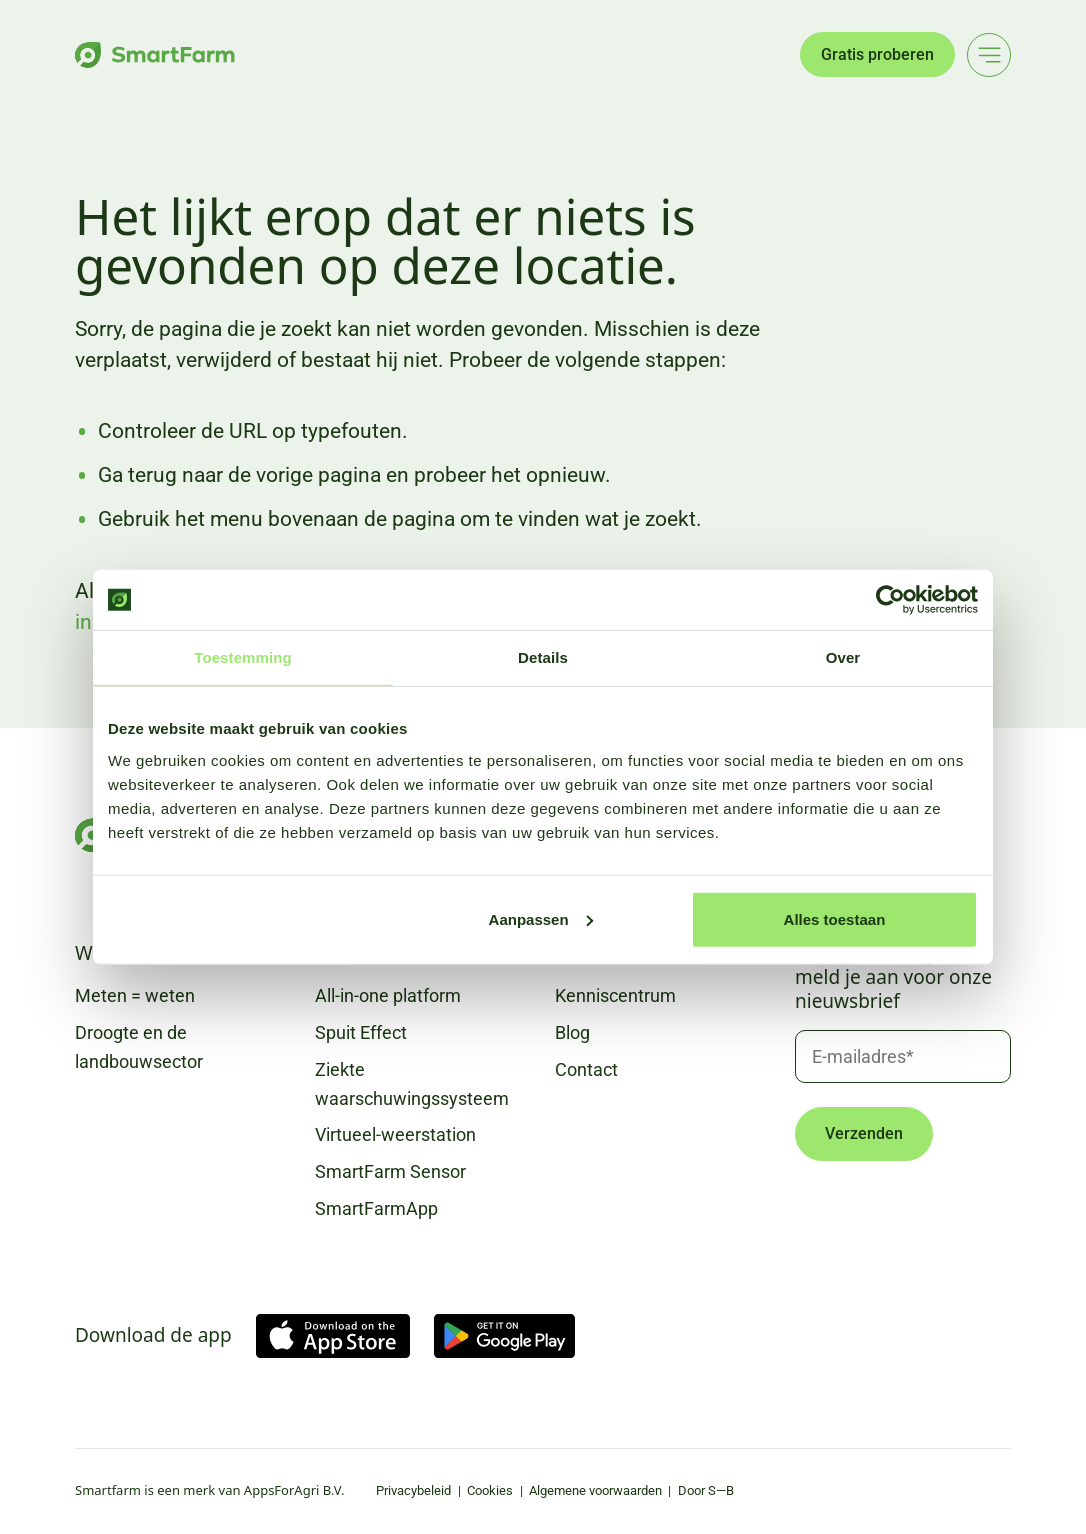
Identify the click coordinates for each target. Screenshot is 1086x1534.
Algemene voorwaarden (595, 1490)
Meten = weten (135, 995)
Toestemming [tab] (243, 657)
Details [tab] (543, 657)
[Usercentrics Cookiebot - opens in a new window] (890, 600)
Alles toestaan (835, 918)
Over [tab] (843, 657)
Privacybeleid (413, 1490)
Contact (586, 1069)
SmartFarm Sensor (390, 1171)
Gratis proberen (877, 54)
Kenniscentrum (615, 995)
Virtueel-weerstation (395, 1134)
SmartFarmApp (376, 1208)
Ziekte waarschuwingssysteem (412, 1084)
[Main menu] (989, 55)
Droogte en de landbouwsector (139, 1047)
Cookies (490, 1490)
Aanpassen (541, 918)
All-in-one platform (388, 995)
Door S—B (706, 1490)
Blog (572, 1032)
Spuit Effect (361, 1032)
